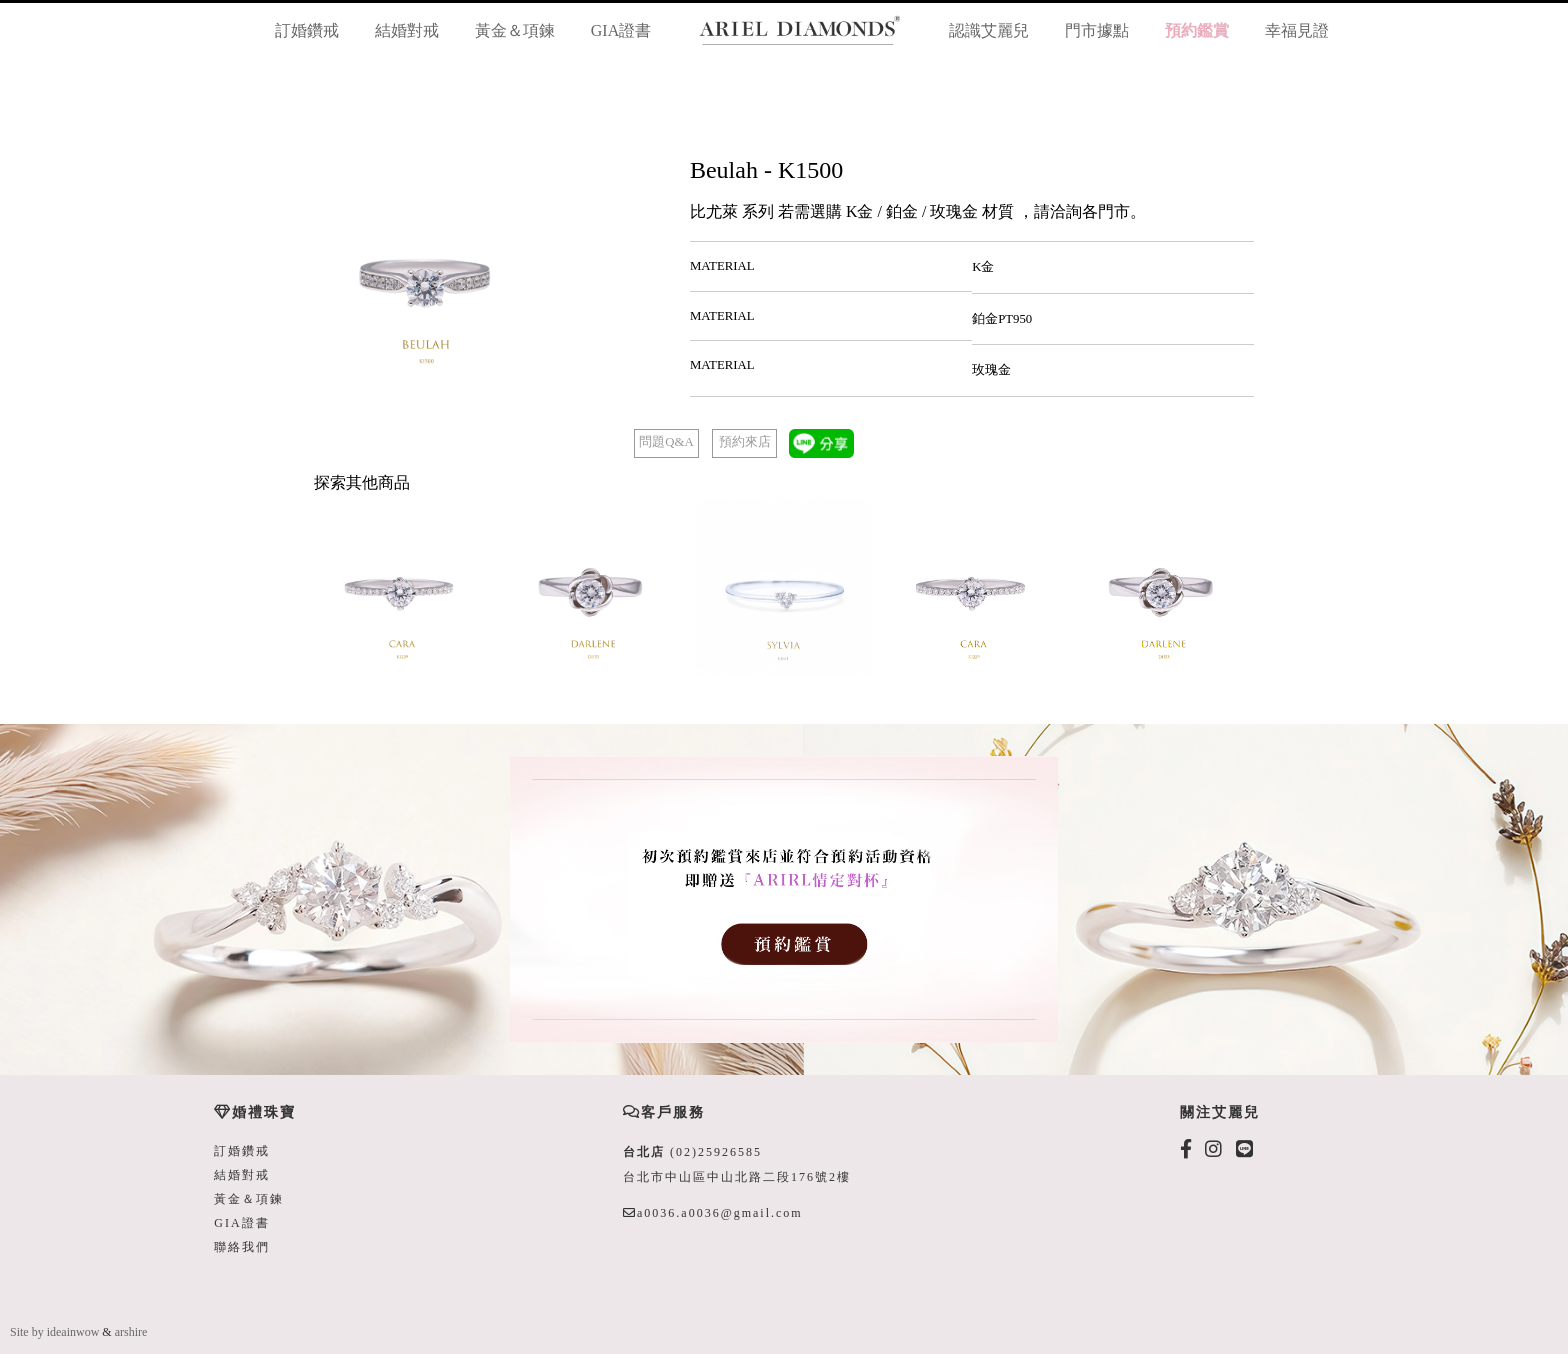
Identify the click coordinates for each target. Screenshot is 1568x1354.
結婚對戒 (407, 30)
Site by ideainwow (54, 1332)
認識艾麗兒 (989, 30)
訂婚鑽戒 (307, 30)
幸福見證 (1297, 30)
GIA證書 (621, 30)
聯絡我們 (242, 1247)
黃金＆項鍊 (515, 30)
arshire (131, 1332)
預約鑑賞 (1197, 30)
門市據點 (1097, 30)
